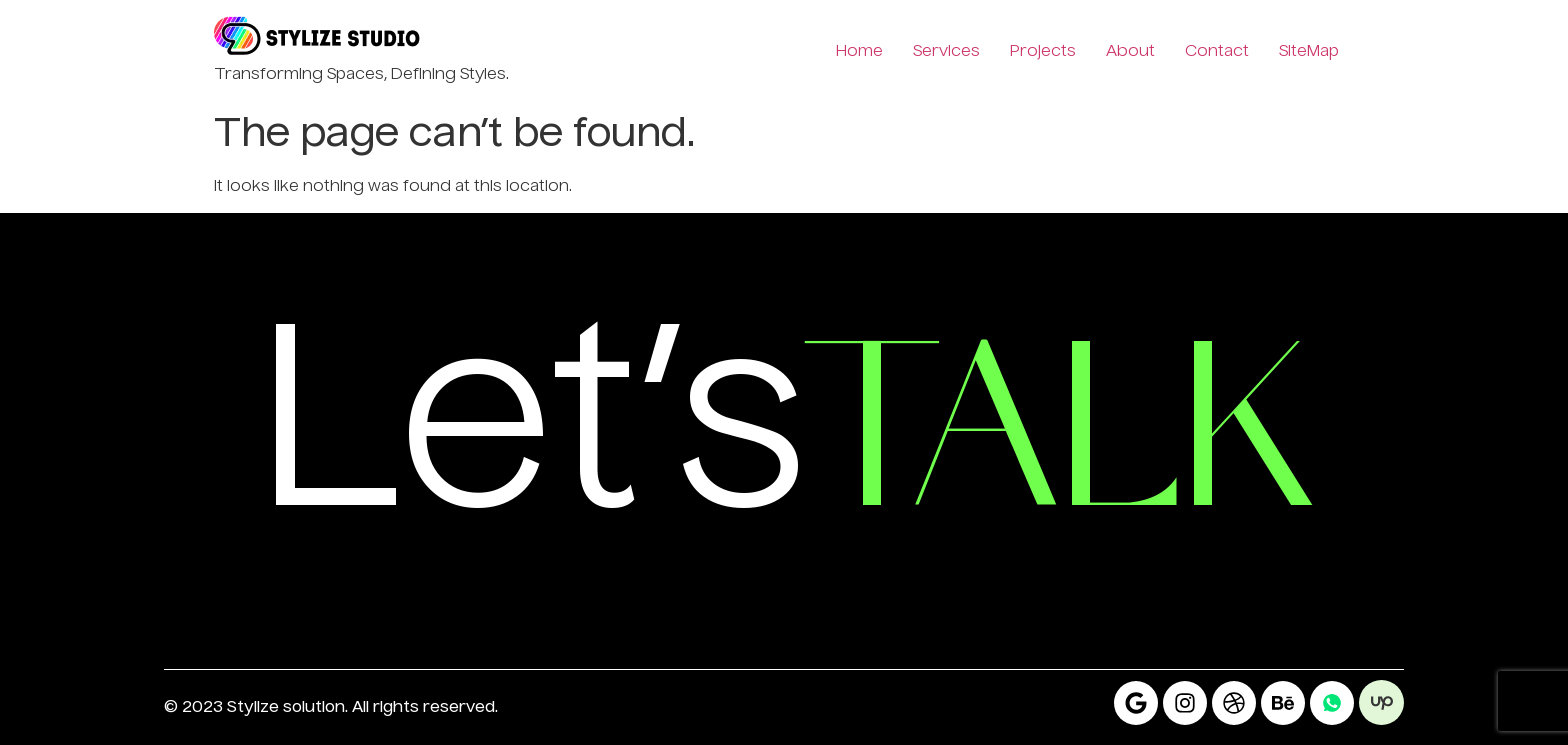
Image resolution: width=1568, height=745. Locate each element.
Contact (1217, 52)
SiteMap (1309, 52)
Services (946, 52)
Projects (1043, 52)
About (1130, 52)
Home (859, 52)
